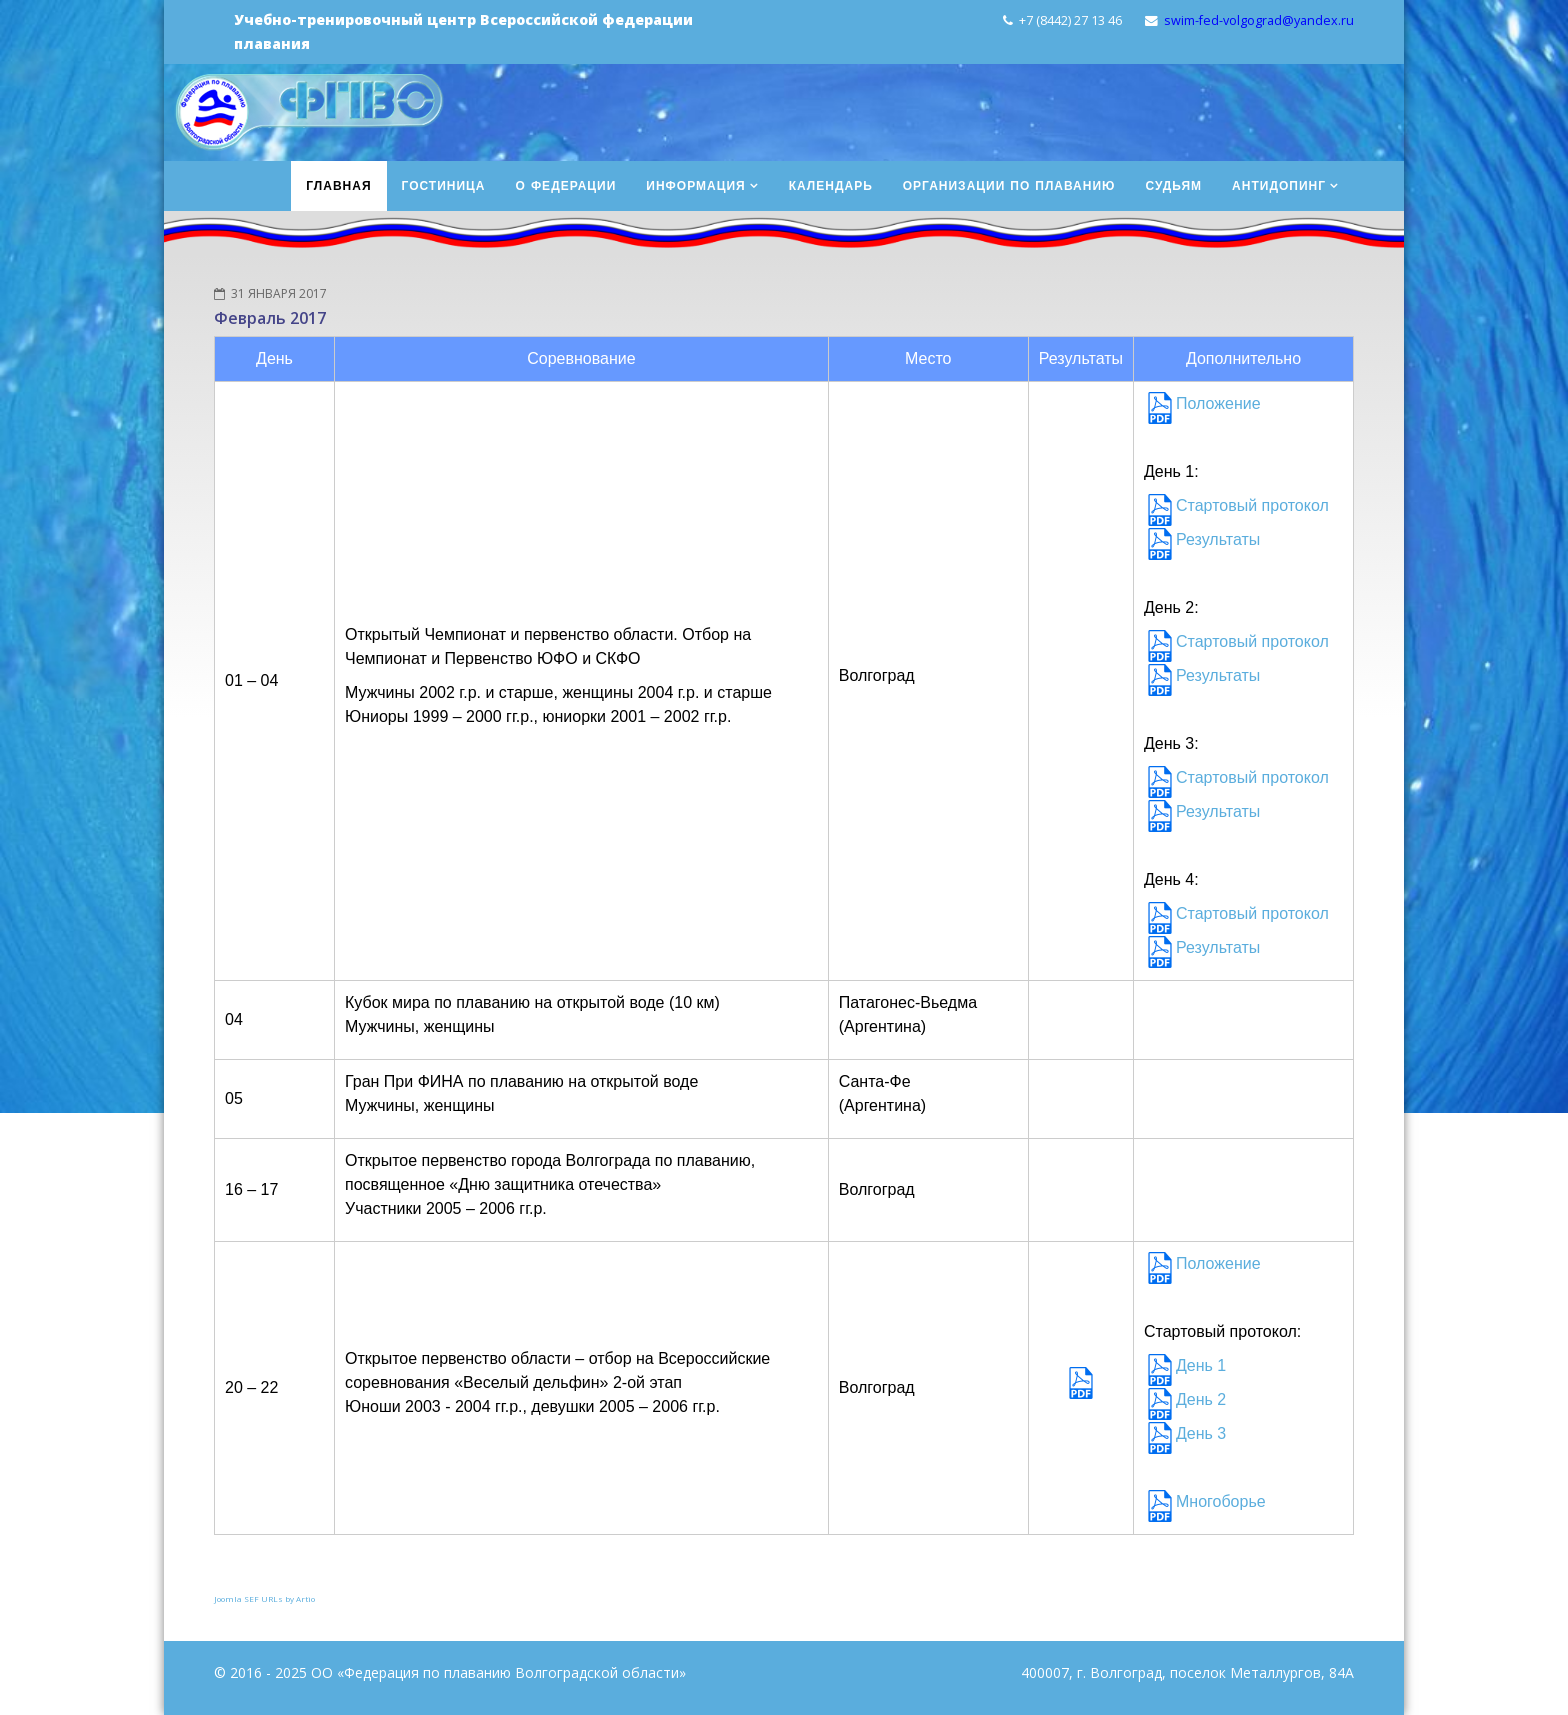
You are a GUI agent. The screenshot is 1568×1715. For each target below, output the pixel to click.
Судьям (1173, 186)
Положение (1218, 403)
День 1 (1201, 1365)
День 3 (1201, 1433)
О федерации (566, 186)
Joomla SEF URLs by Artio (264, 1598)
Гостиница (444, 186)
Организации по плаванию (1009, 186)
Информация (695, 186)
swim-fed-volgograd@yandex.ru (1259, 20)
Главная (338, 186)
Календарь (831, 186)
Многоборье (1221, 1501)
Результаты (1218, 539)
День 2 (1201, 1399)
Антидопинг (1279, 186)
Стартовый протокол (1252, 505)
